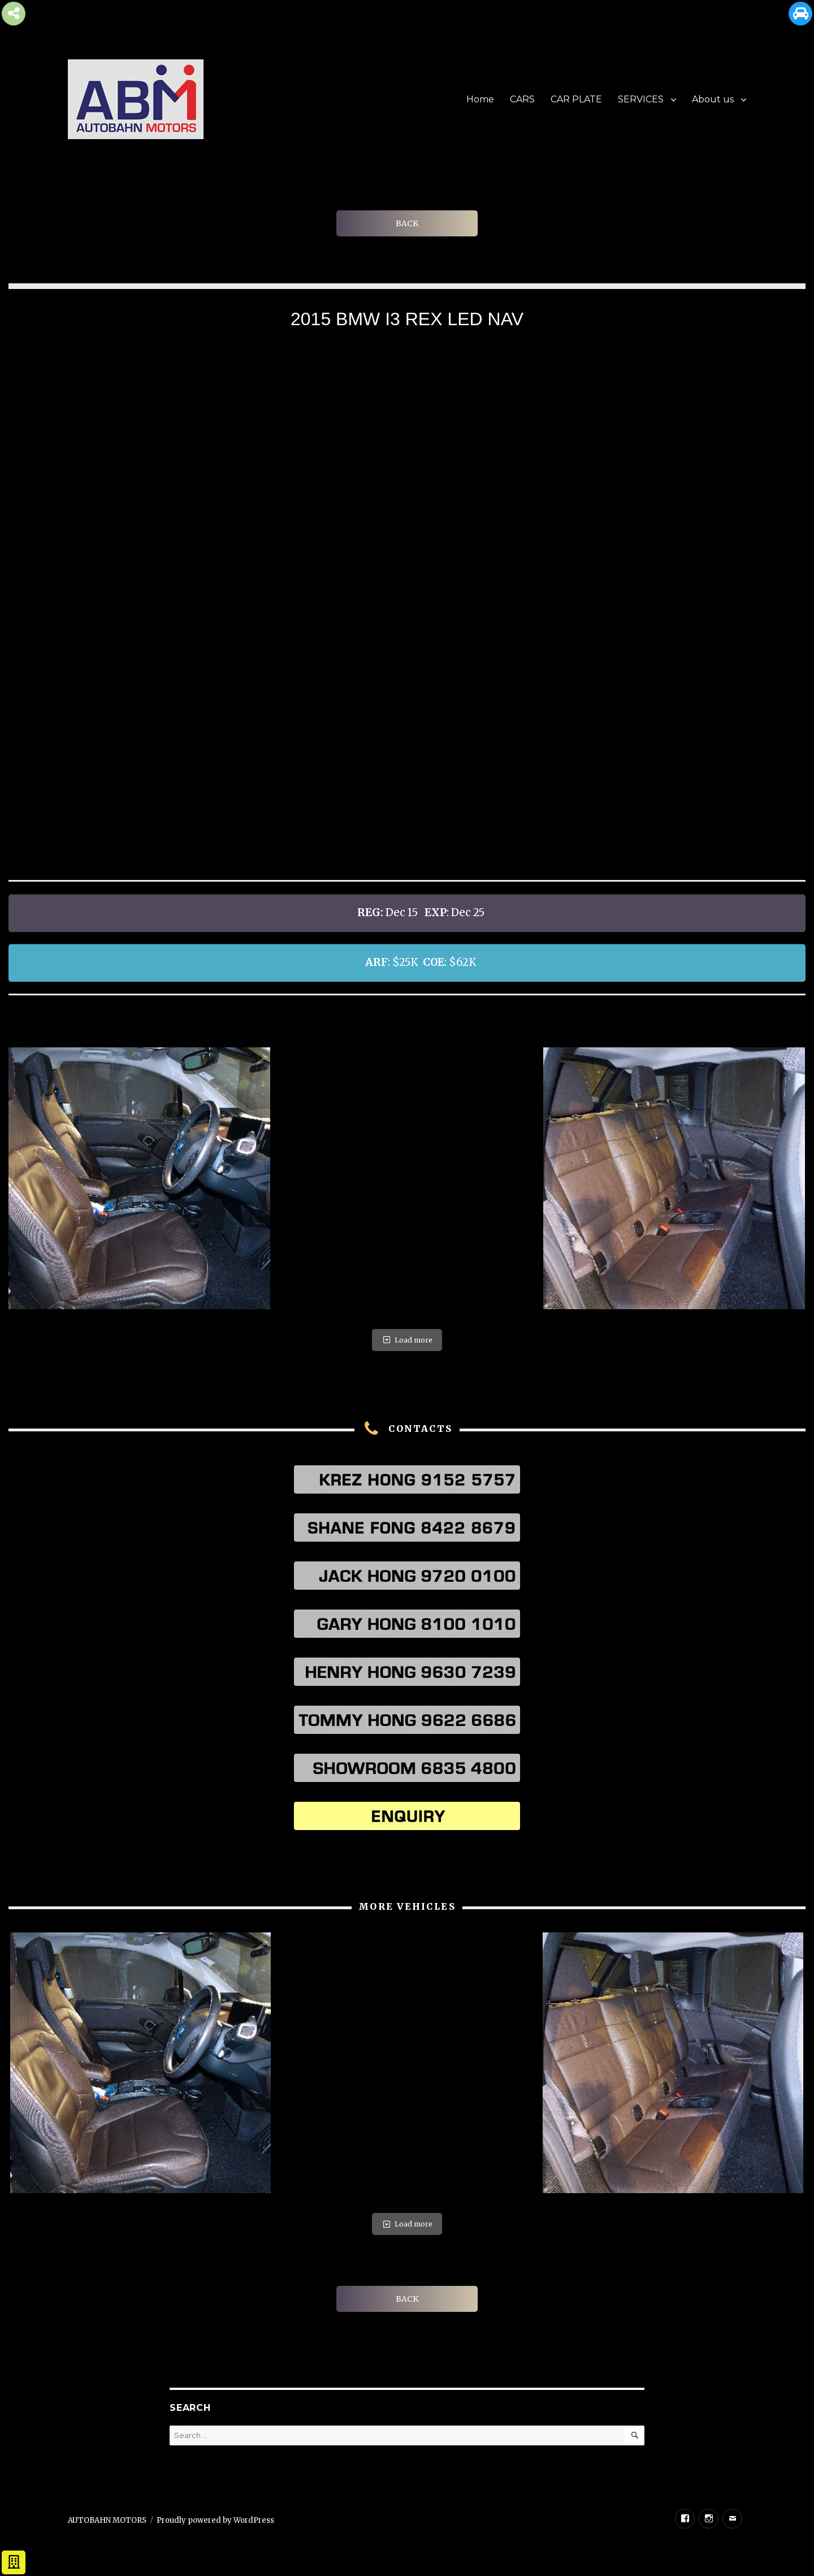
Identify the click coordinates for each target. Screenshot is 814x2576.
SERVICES (641, 99)
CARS (522, 99)
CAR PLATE (576, 99)
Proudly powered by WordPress (215, 2520)
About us (713, 99)
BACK (407, 223)
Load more (407, 1340)
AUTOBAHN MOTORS (107, 2520)
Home (480, 99)
